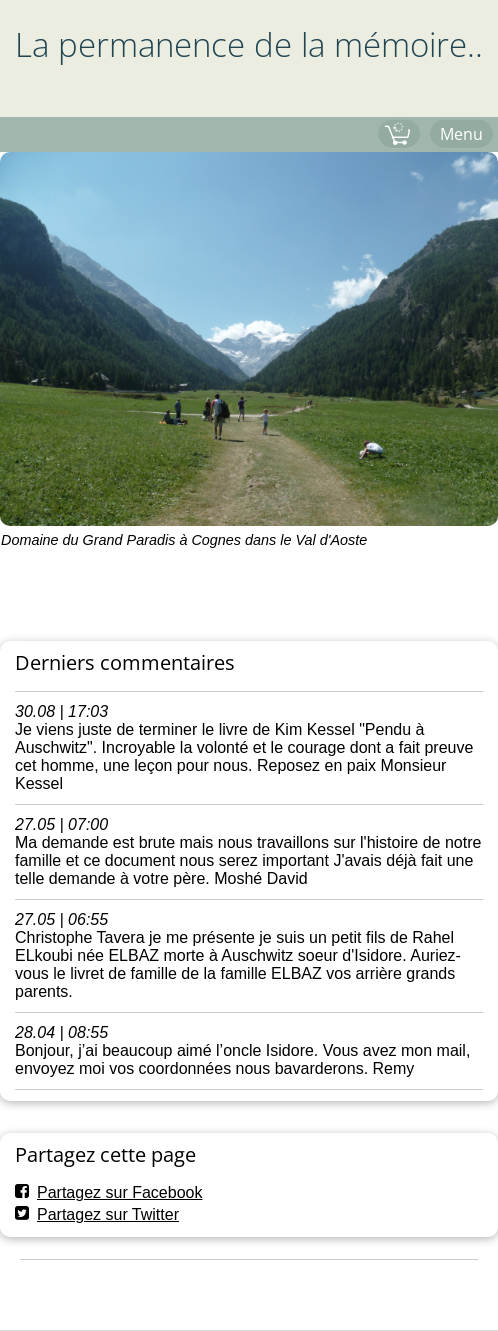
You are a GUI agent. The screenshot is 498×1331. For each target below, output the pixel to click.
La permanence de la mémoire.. (249, 44)
